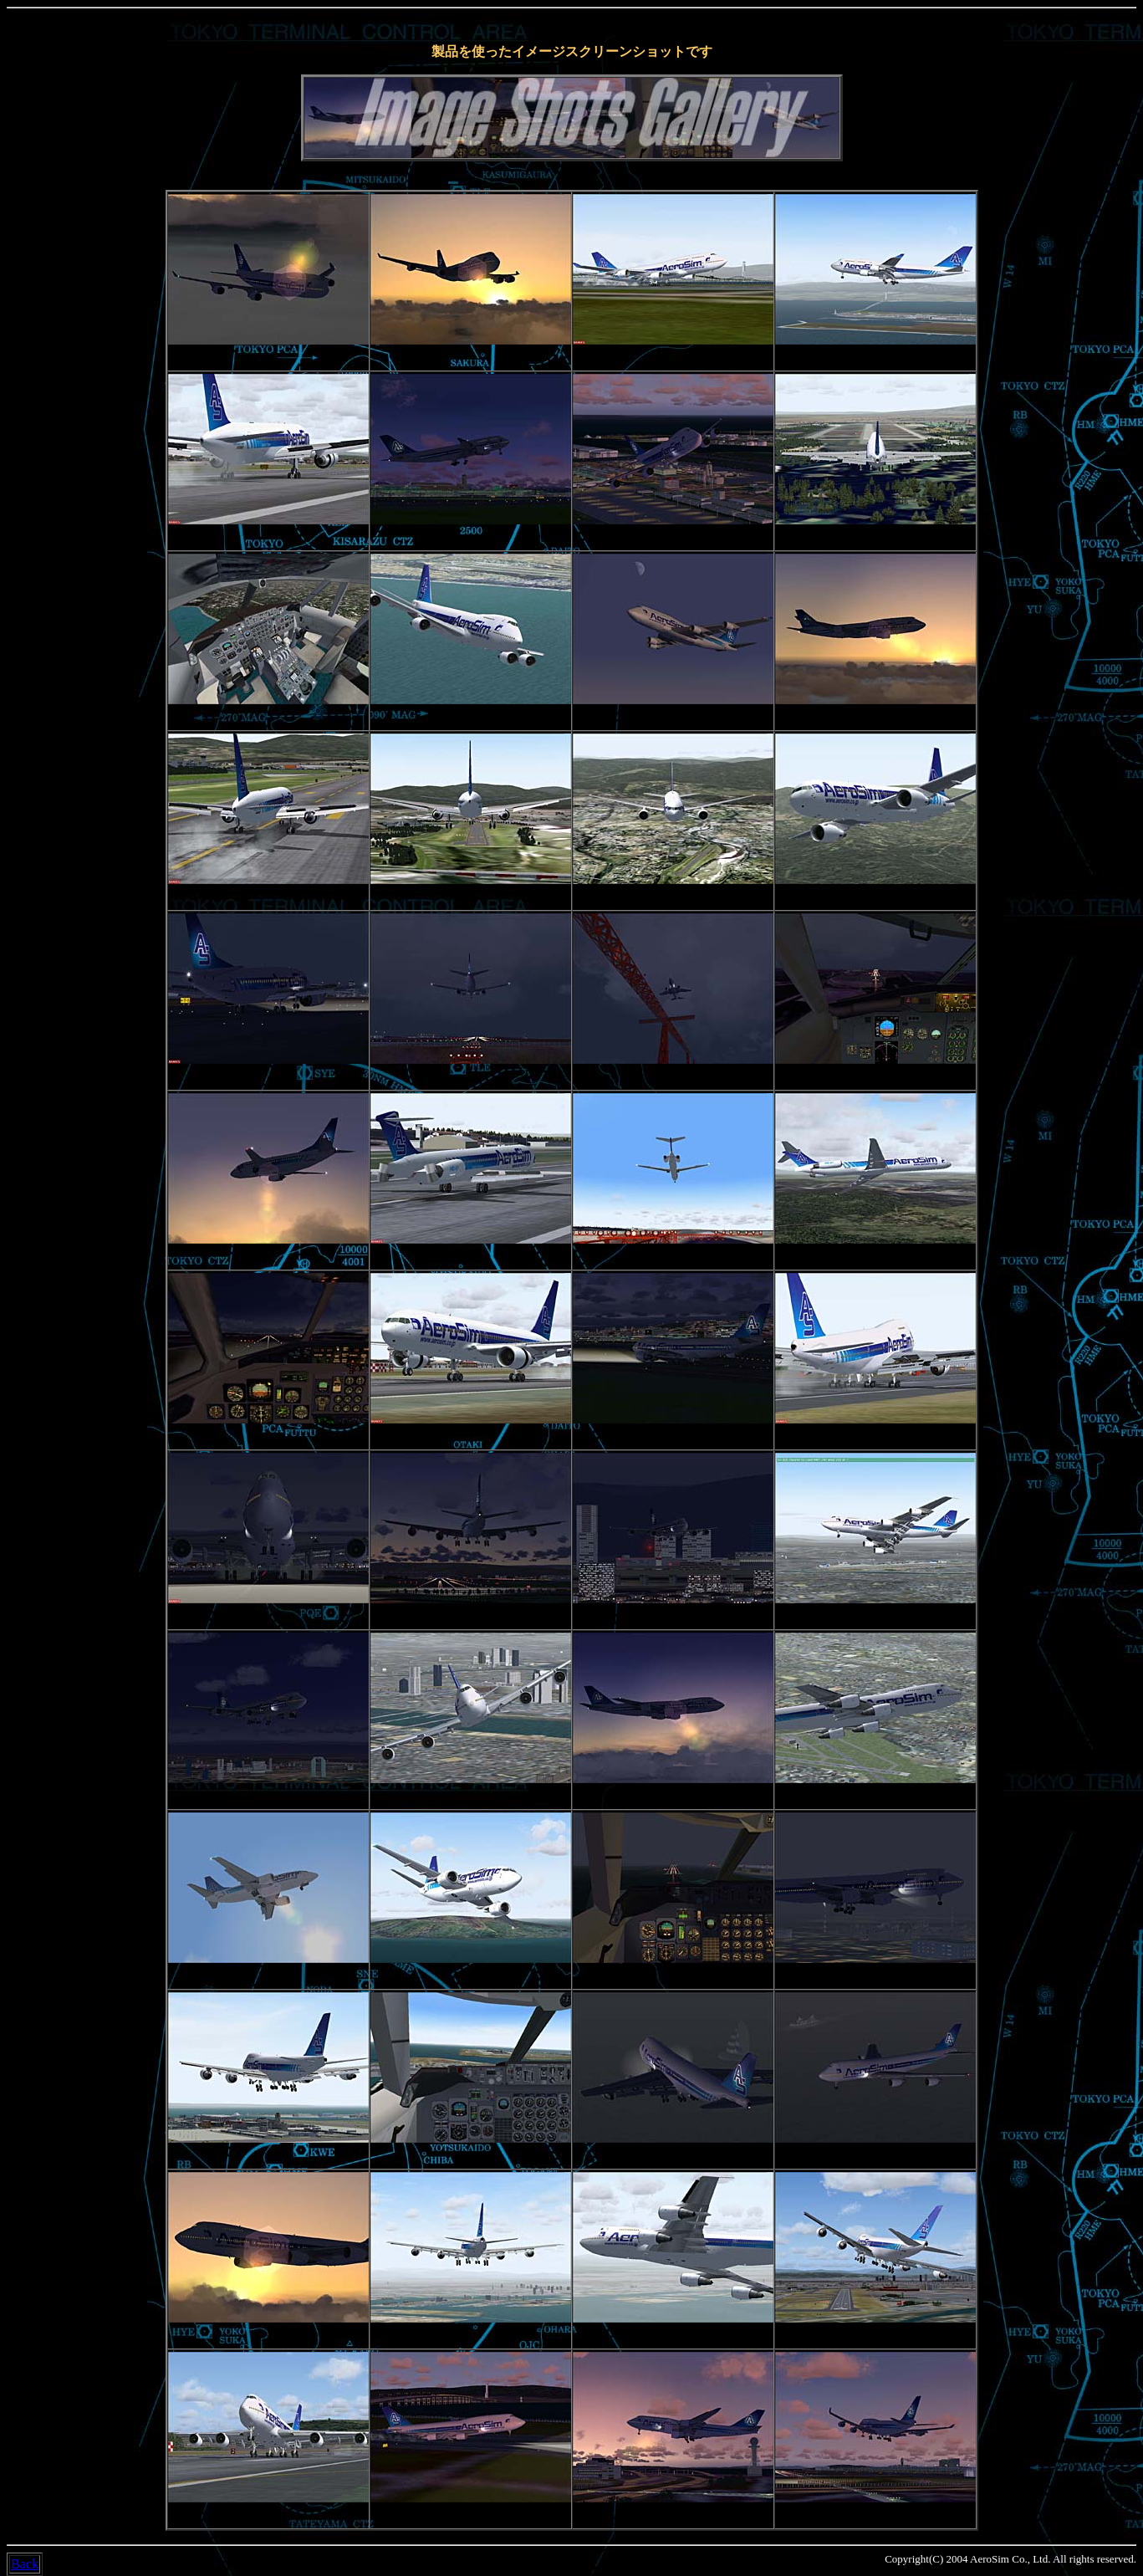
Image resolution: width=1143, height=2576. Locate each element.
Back (24, 2564)
